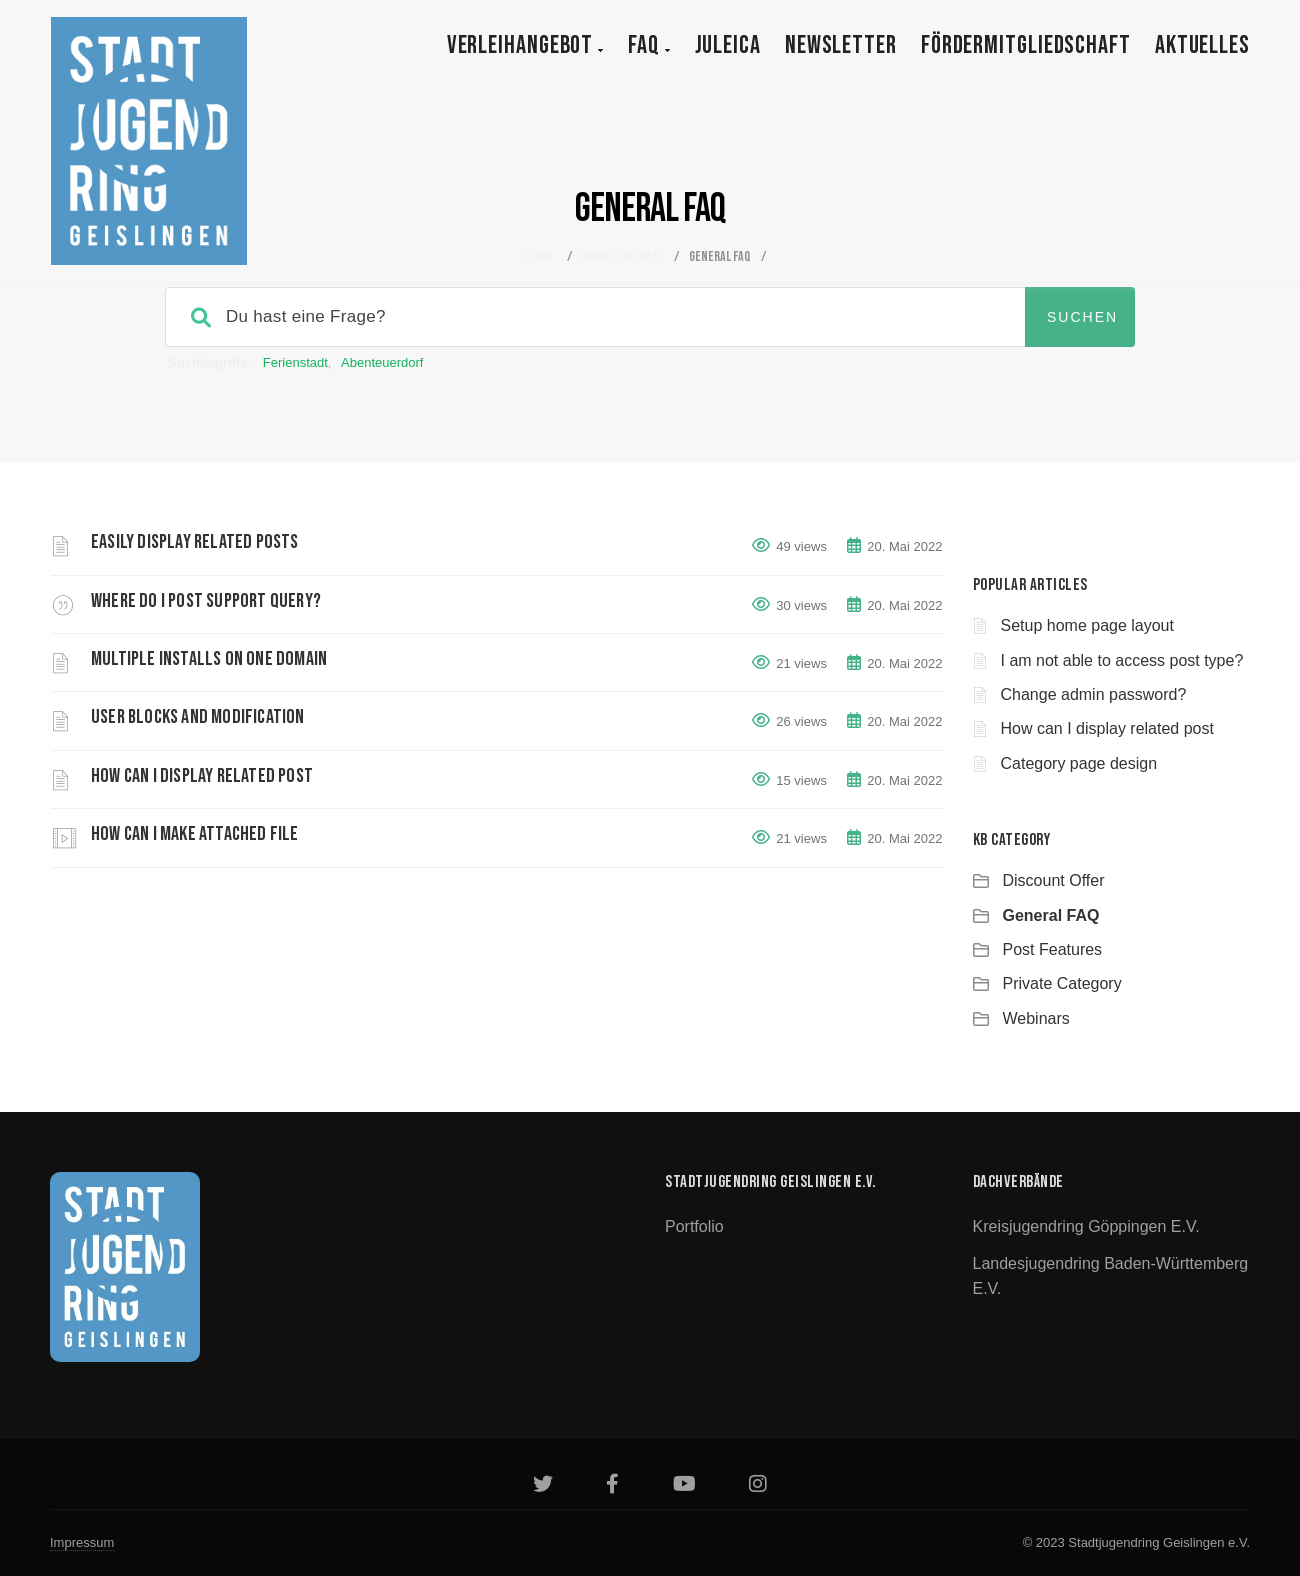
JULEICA (728, 45)
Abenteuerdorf (382, 362)
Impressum (82, 1542)
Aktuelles (1202, 45)
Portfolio (694, 1226)
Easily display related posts (195, 542)
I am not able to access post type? (1122, 660)
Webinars (1036, 1018)
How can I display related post (202, 776)
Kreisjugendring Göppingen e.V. (1086, 1226)
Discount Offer (1054, 880)
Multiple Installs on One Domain (209, 659)
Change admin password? (1094, 694)
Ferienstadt (295, 362)
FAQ (649, 45)
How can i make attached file (195, 834)
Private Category (1062, 983)
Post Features (1053, 949)
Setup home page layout (1087, 625)
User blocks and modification (198, 717)
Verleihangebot (525, 45)
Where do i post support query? (206, 601)
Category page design (1079, 763)
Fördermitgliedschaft (1026, 45)
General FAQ (1051, 915)
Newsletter (841, 45)
